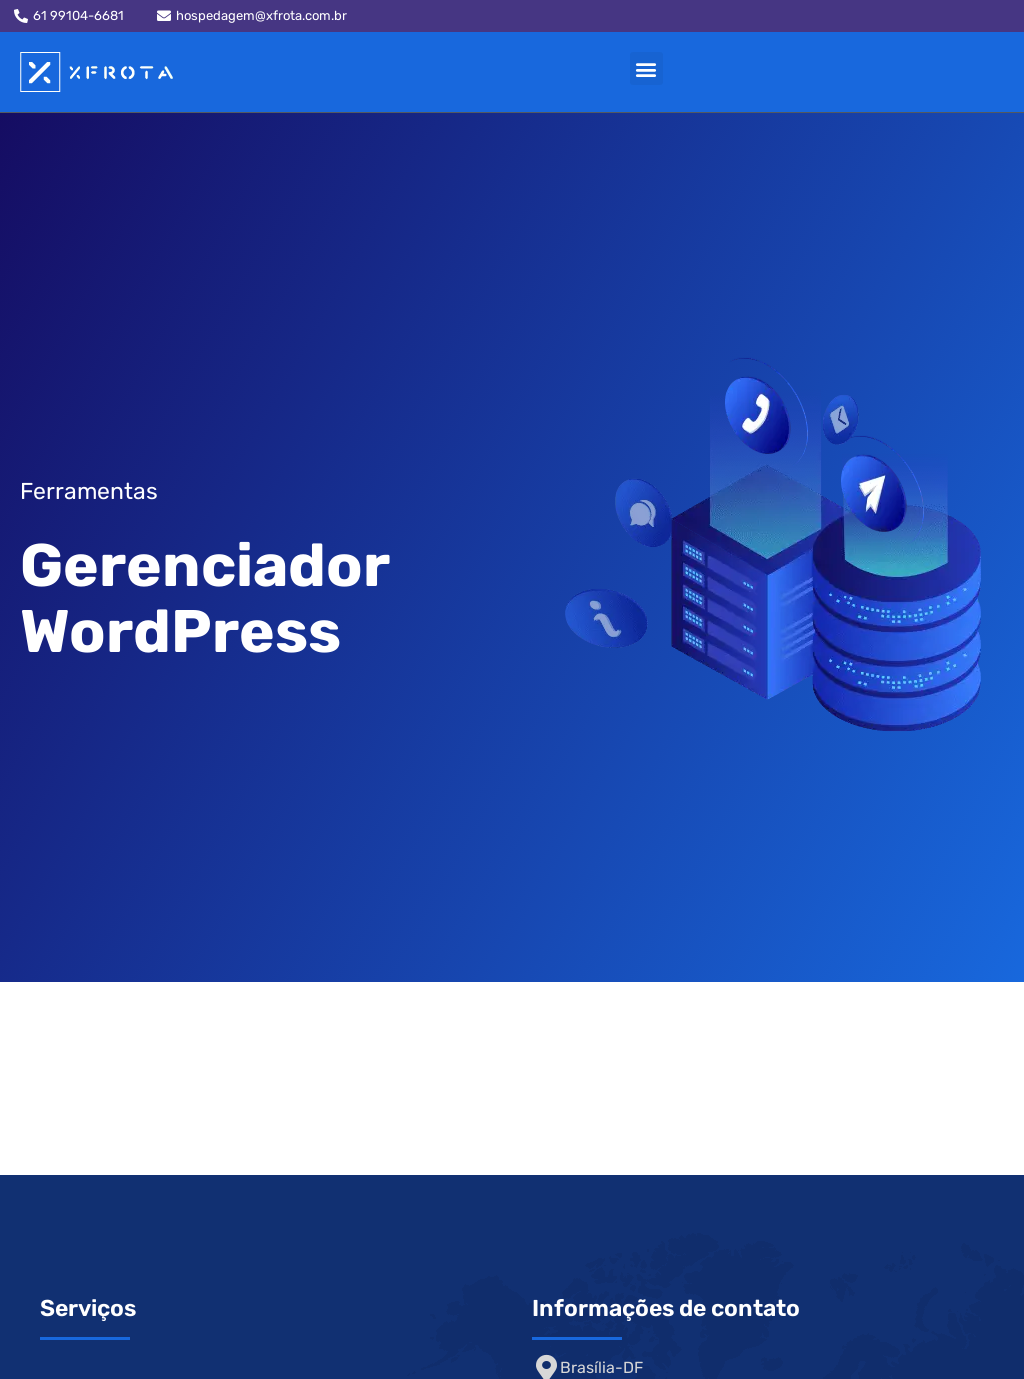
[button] (646, 68)
